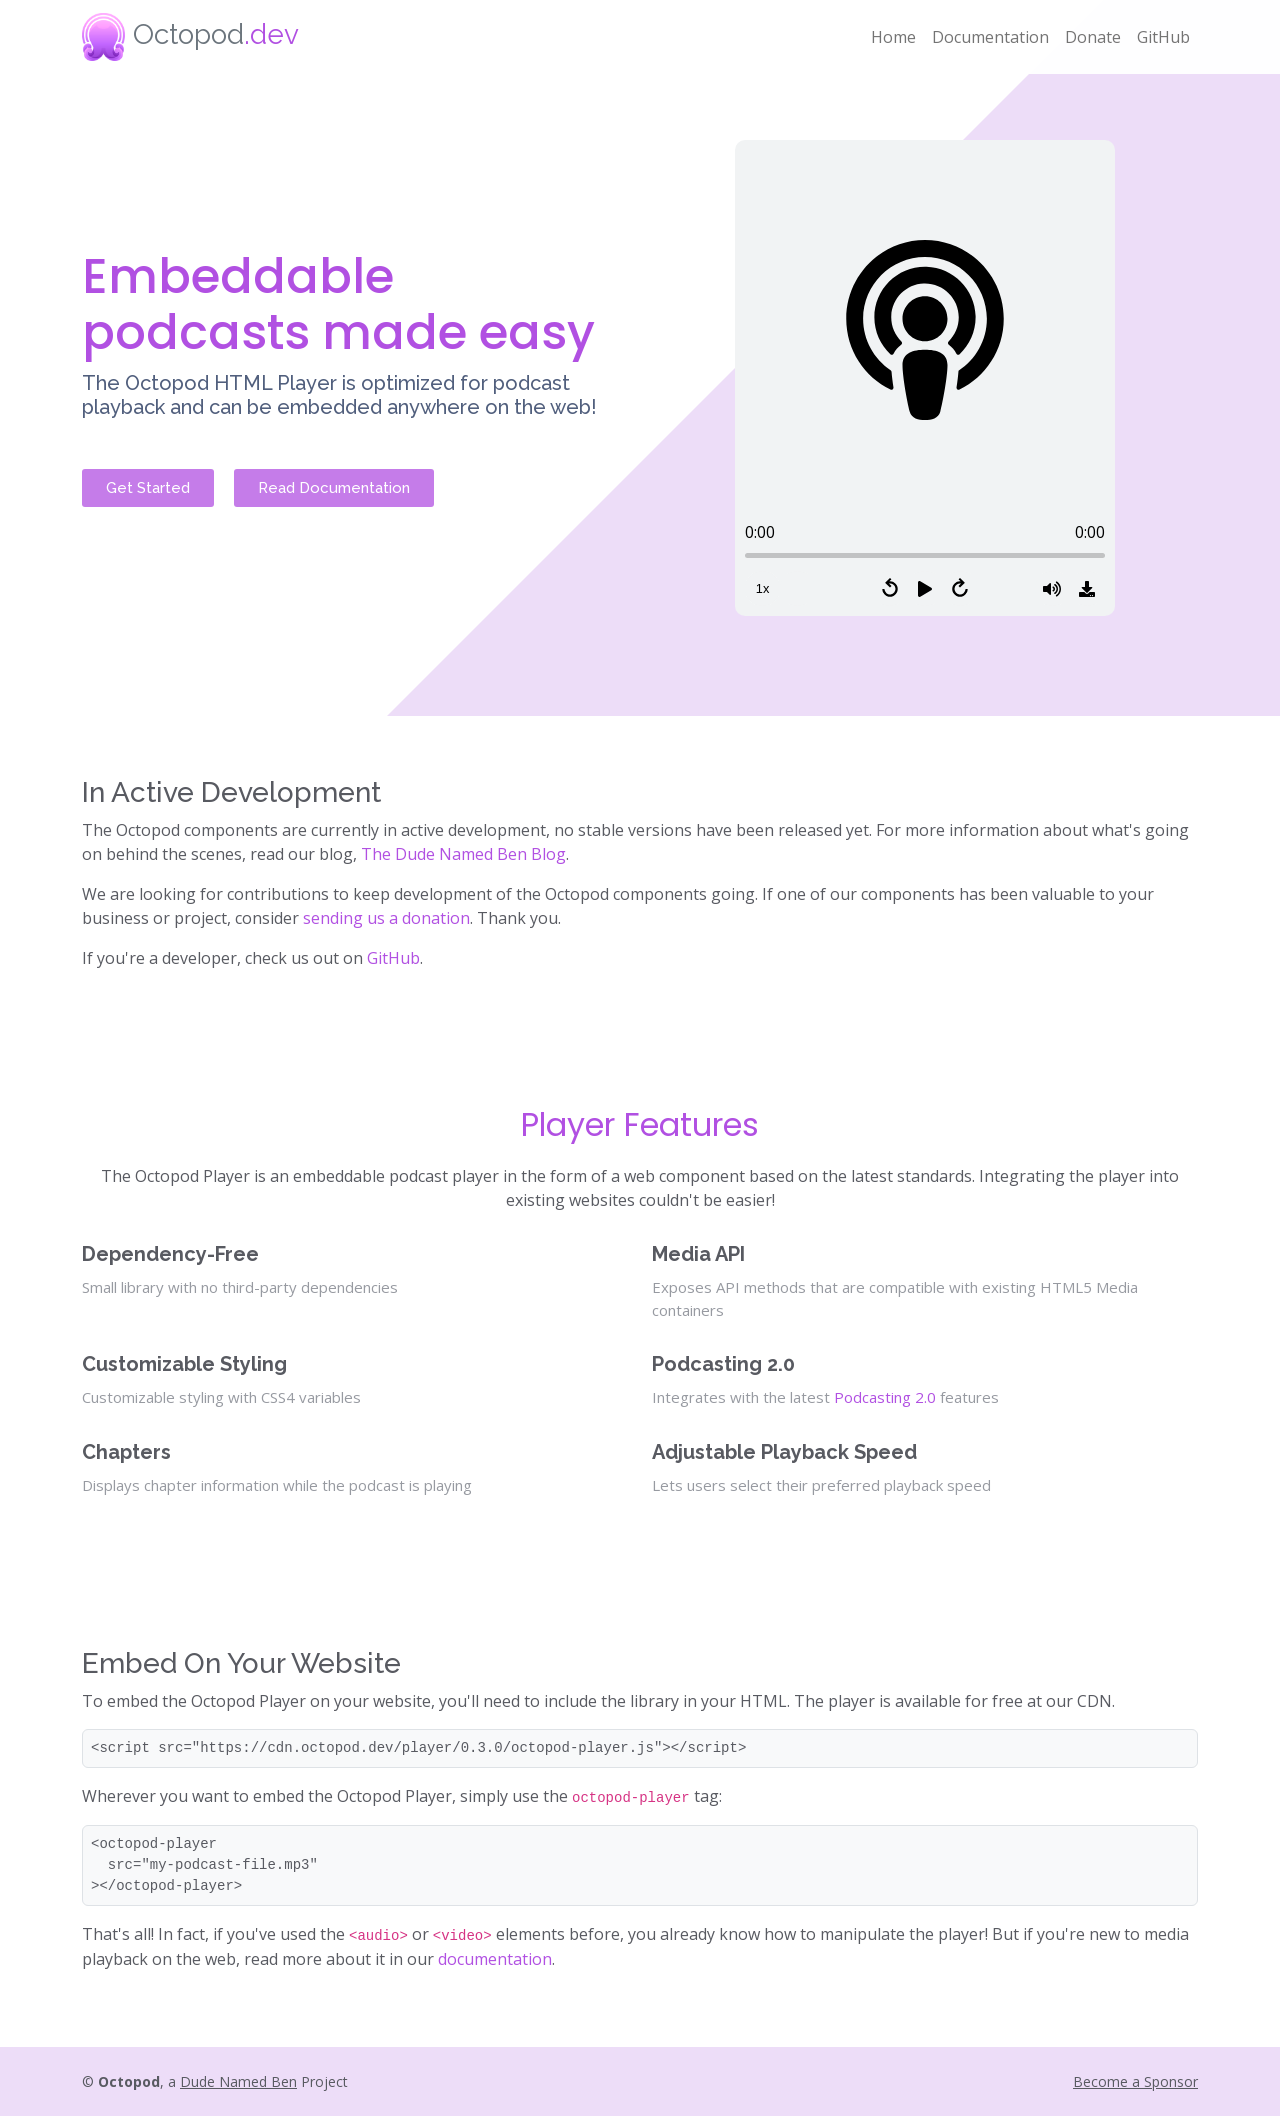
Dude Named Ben (238, 2081)
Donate (1093, 37)
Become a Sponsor (1135, 2081)
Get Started (148, 488)
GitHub (1163, 37)
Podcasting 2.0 (885, 1397)
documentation (495, 1959)
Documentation (990, 37)
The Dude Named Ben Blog (463, 854)
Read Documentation (334, 488)
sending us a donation (386, 918)
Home (893, 37)
